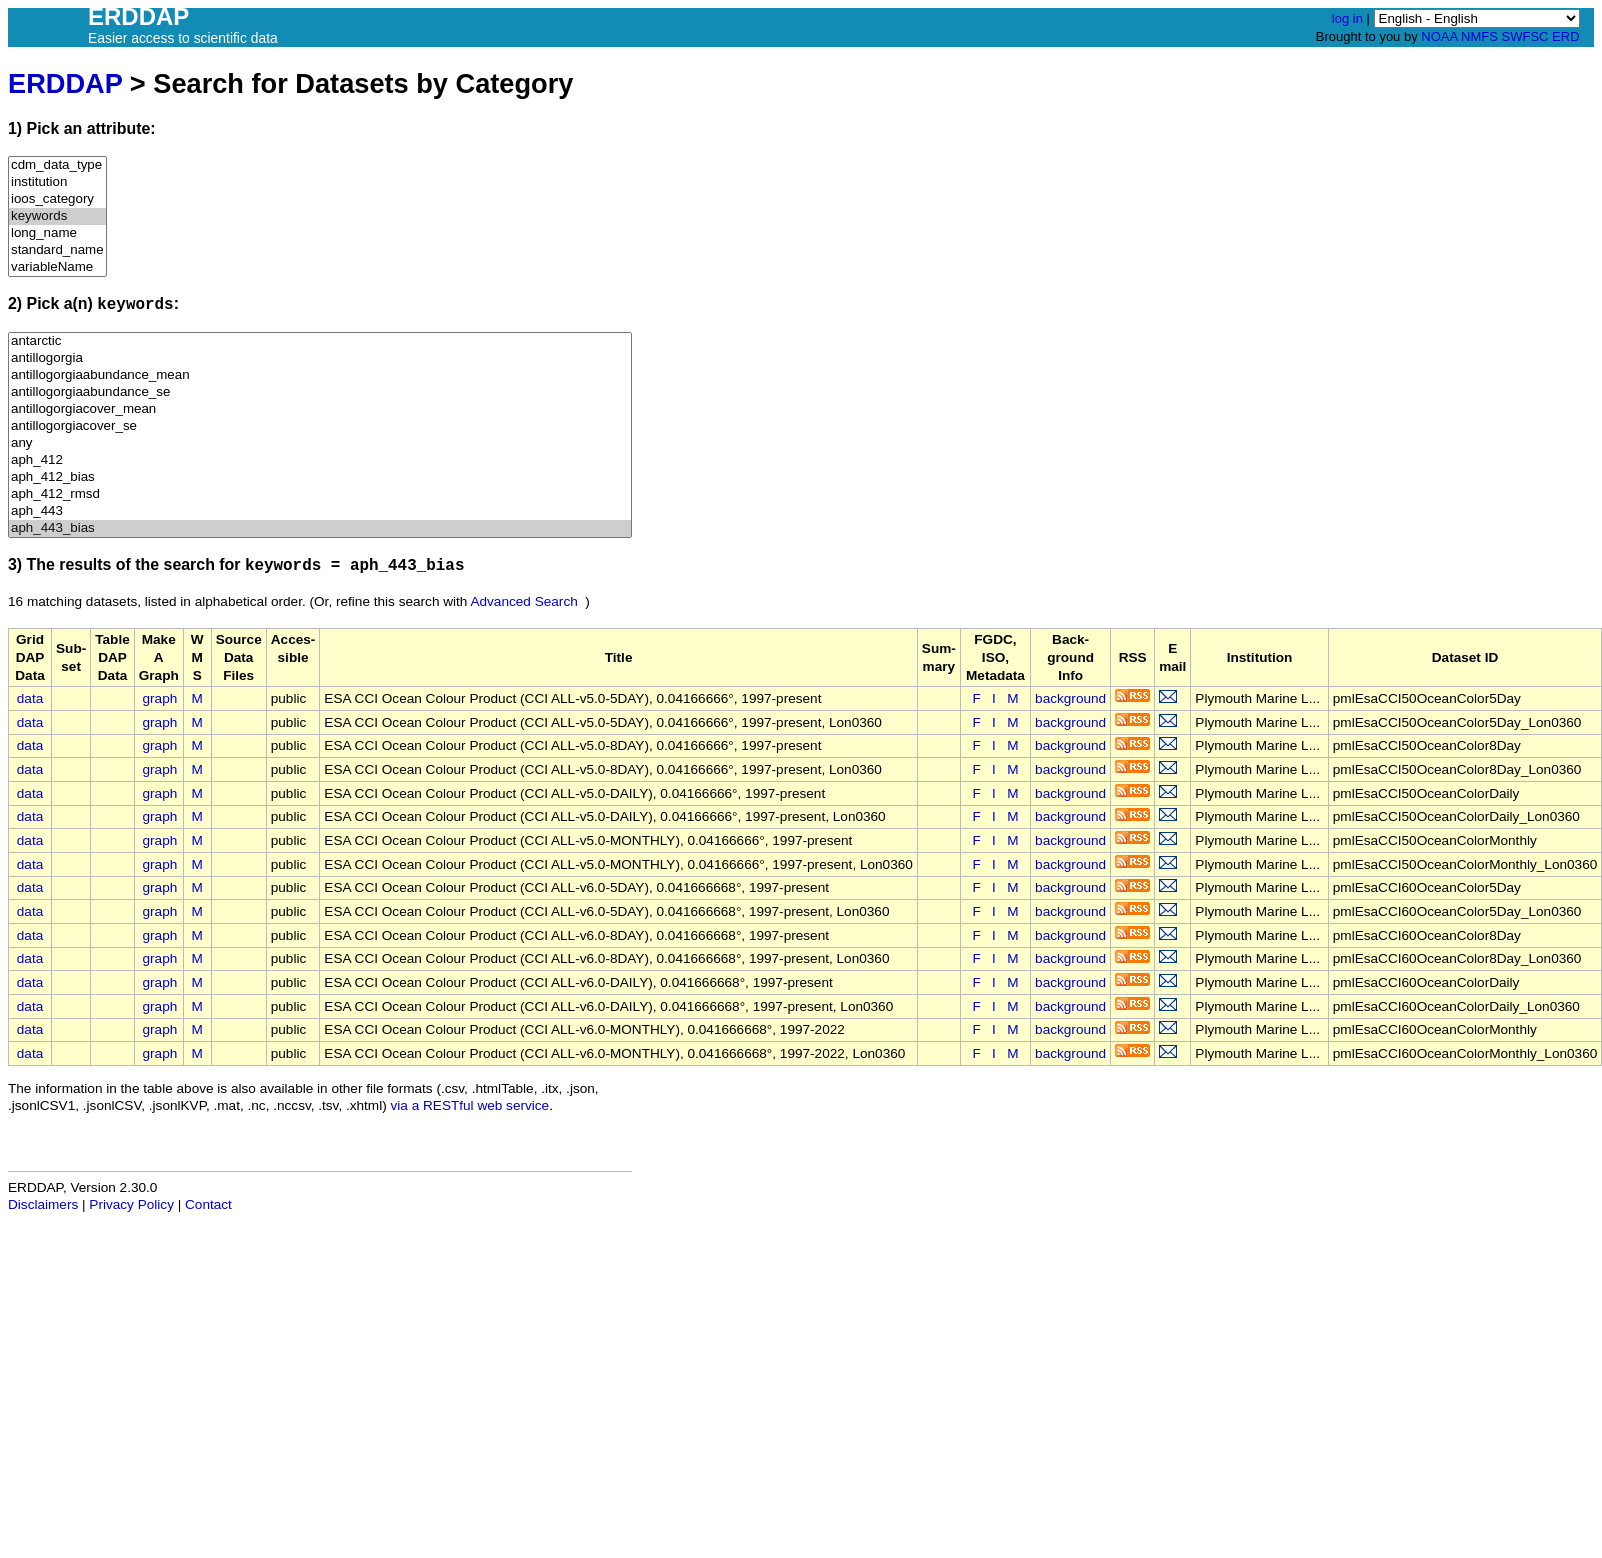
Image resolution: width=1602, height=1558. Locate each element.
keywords (57, 216)
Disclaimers (43, 1204)
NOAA (1439, 36)
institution (57, 182)
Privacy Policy (131, 1204)
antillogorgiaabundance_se (320, 392)
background (1070, 698)
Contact (208, 1204)
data (30, 698)
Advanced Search (523, 601)
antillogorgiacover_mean (320, 409)
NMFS (1479, 36)
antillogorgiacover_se (320, 426)
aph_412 (320, 460)
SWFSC (1525, 36)
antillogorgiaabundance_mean (320, 375)
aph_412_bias (320, 477)
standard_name (57, 250)
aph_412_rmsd (320, 494)
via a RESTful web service (470, 1105)
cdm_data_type (57, 165)
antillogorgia (320, 358)
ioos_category (57, 199)
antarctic (320, 341)
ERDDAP (65, 83)
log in (1347, 18)
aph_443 (320, 511)
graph (160, 698)
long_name (57, 233)
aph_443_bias (320, 528)
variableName (57, 267)
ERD (1565, 36)
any (320, 443)
